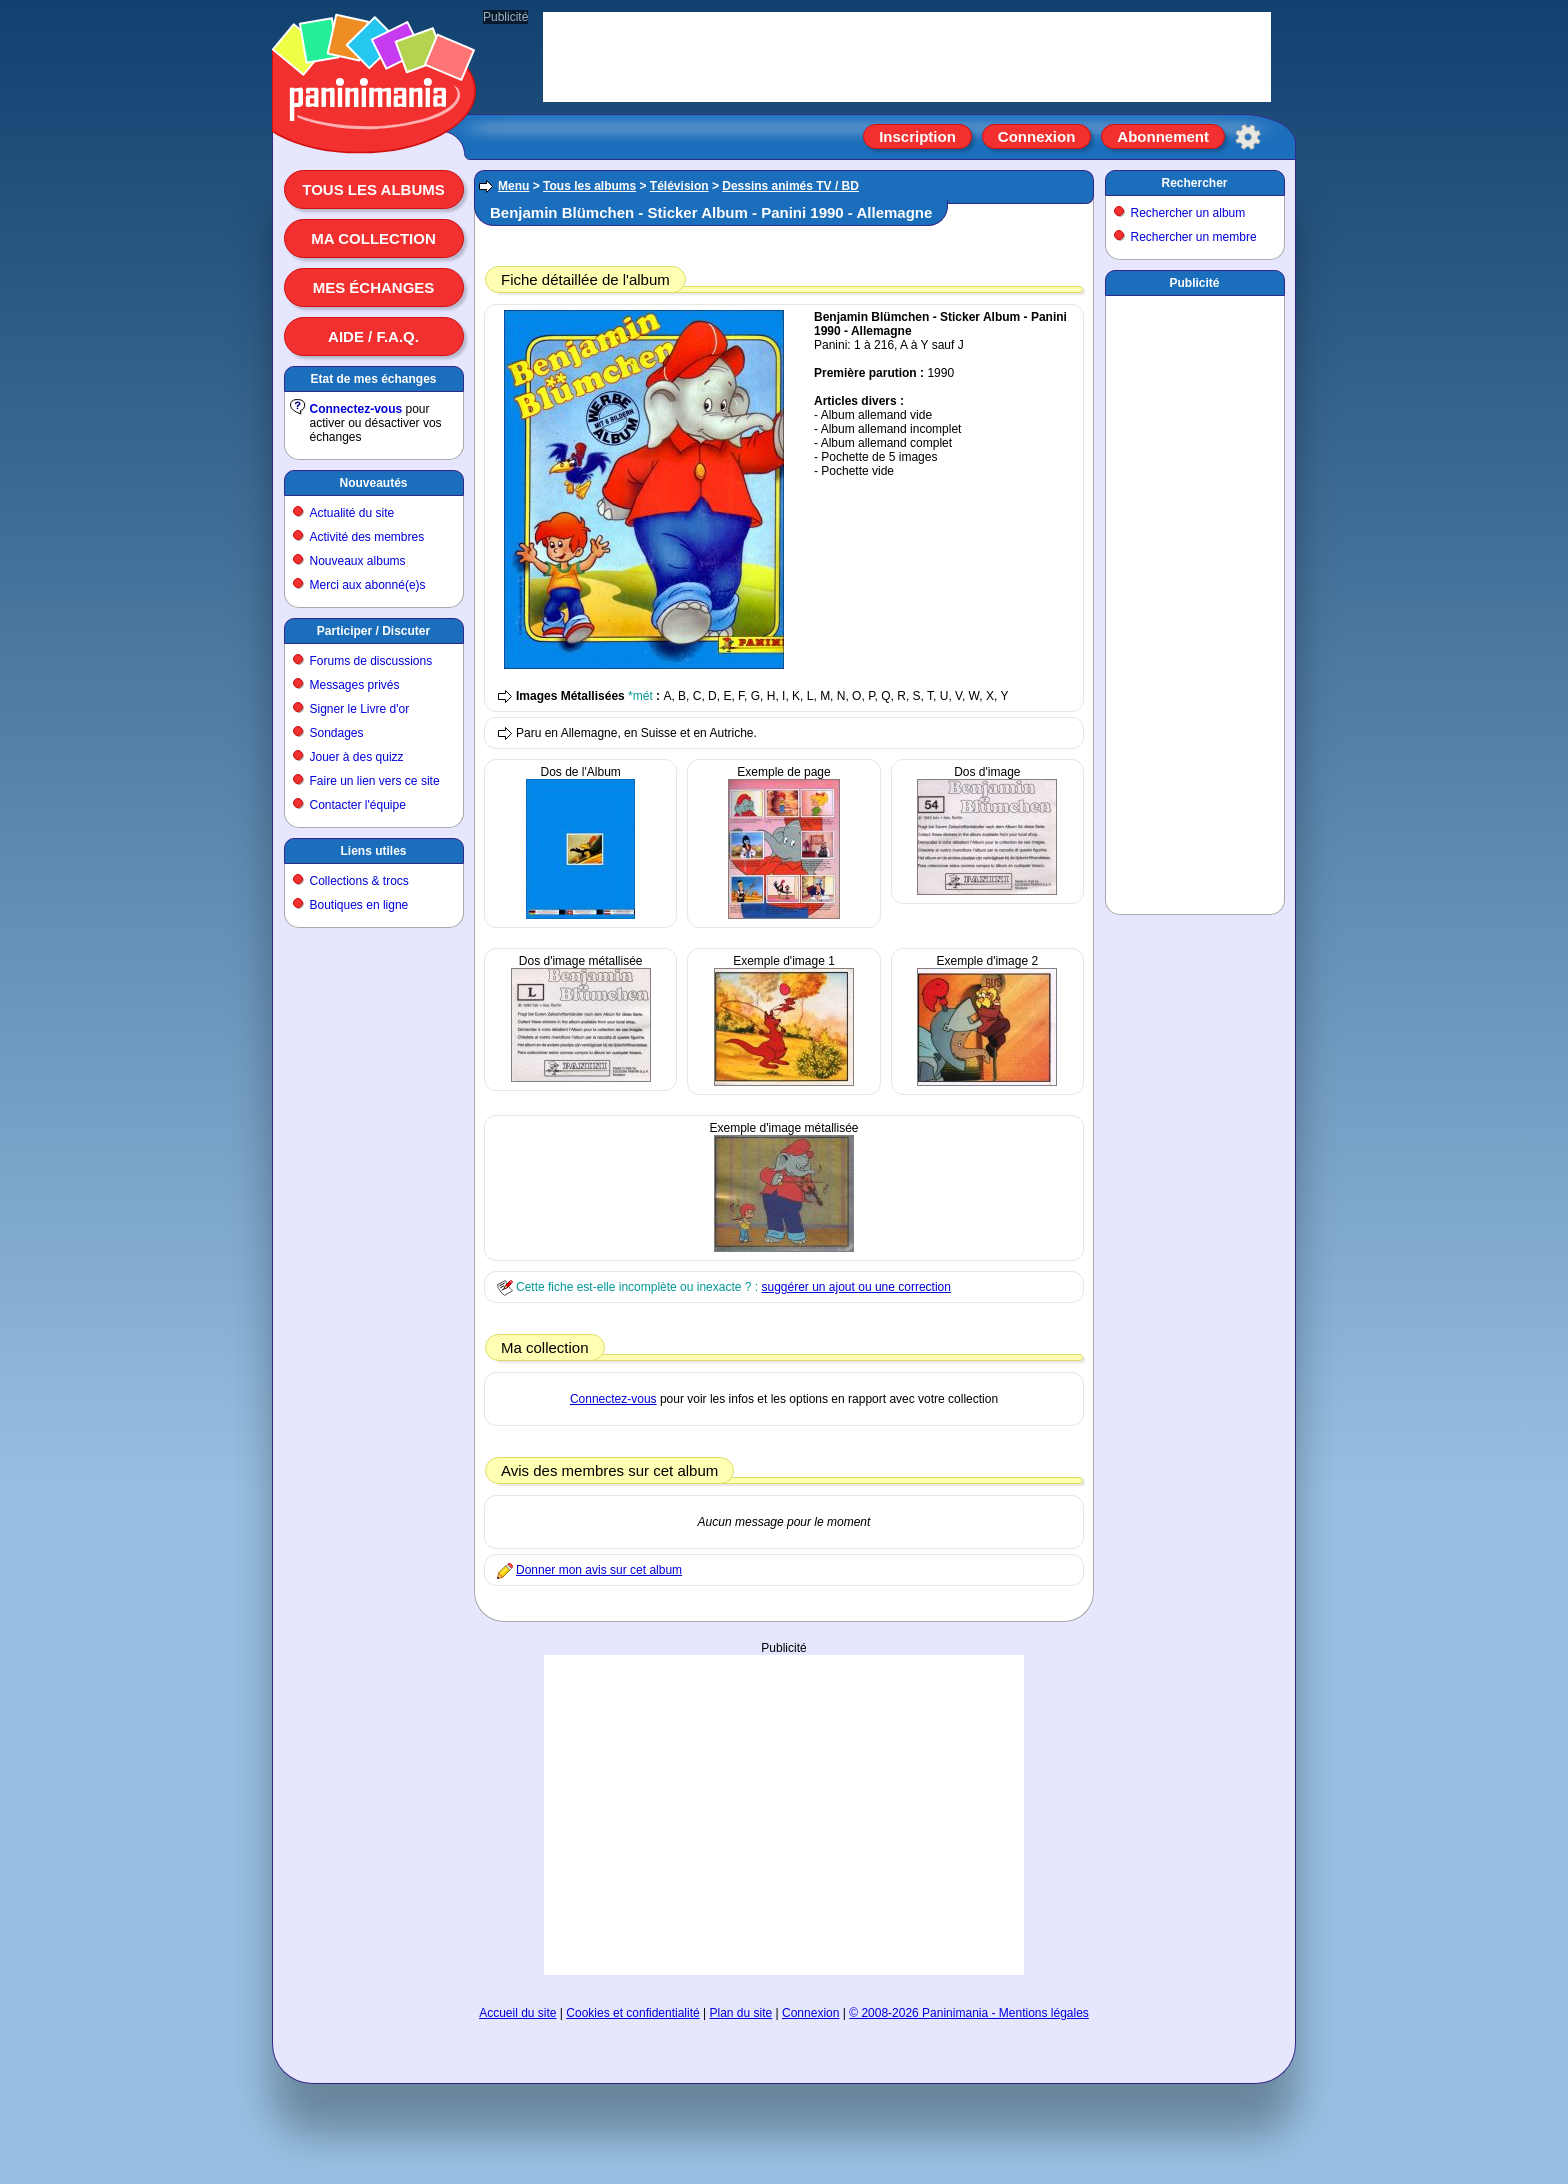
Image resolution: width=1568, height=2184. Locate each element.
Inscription (917, 136)
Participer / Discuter (373, 631)
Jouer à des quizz (357, 757)
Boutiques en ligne (359, 905)
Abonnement (1163, 136)
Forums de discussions (371, 661)
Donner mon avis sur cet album (599, 1570)
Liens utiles (373, 851)
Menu (513, 186)
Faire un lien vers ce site (375, 781)
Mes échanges (374, 287)
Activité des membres (367, 537)
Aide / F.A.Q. (373, 336)
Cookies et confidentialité (632, 2013)
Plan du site (741, 2013)
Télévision (679, 186)
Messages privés (355, 685)
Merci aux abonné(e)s (368, 585)
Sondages (337, 733)
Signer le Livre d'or (360, 709)
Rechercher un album (1188, 213)
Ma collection (373, 238)
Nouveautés (373, 483)
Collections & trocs (359, 881)
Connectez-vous (356, 409)
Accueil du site (517, 2013)
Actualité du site (352, 513)
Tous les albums (373, 189)
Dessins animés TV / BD (790, 186)
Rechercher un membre (1194, 237)
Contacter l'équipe (358, 805)
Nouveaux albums (358, 561)
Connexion (1037, 136)
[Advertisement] (784, 1815)
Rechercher (1194, 183)
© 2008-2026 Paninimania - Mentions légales (969, 2013)
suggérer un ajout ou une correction (855, 1287)
